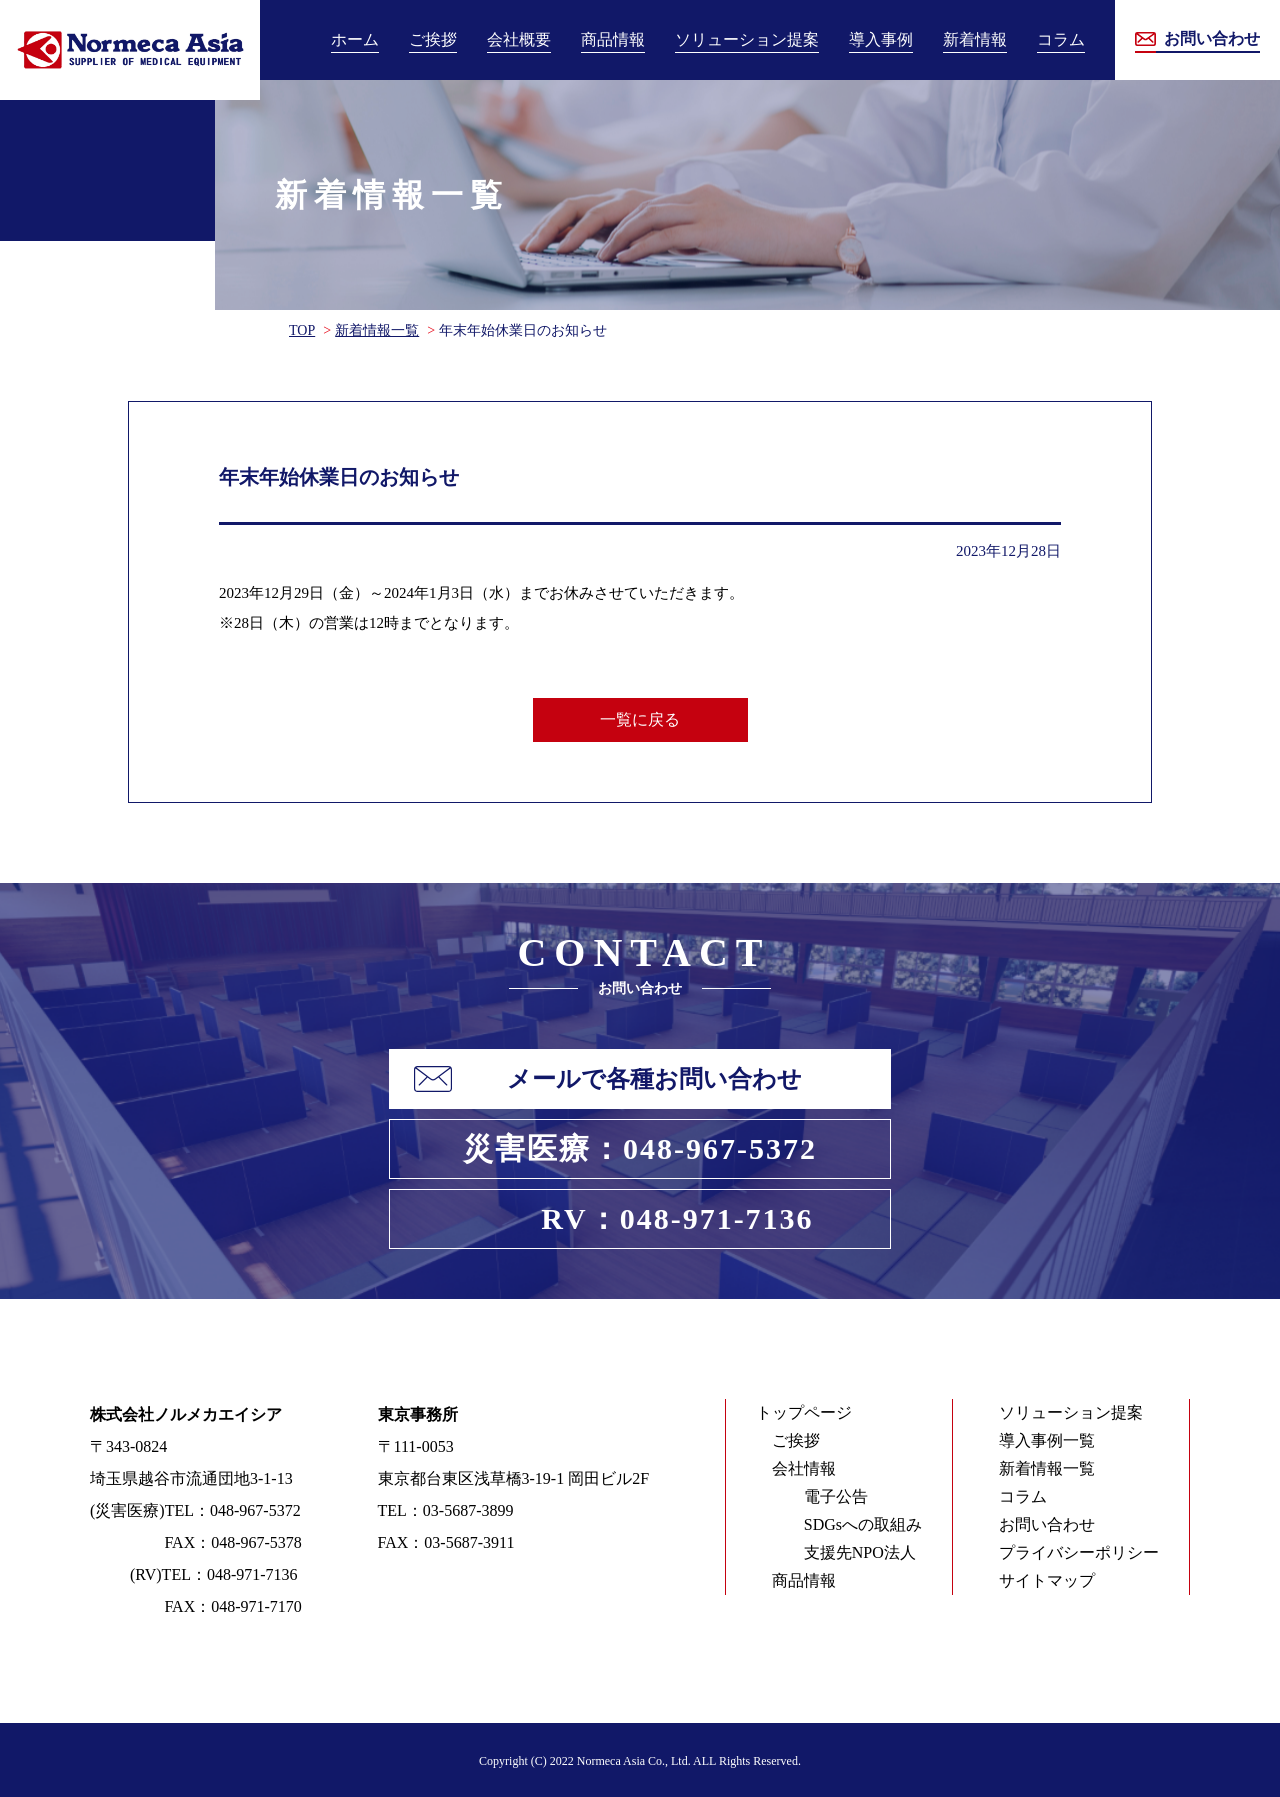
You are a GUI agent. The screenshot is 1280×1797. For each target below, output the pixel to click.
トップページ (804, 1412)
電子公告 (836, 1496)
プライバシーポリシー (1079, 1552)
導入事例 (881, 39)
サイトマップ (1047, 1580)
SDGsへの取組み (863, 1524)
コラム (1061, 39)
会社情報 (804, 1468)
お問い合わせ (1047, 1524)
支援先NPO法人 (860, 1552)
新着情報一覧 (377, 330)
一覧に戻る (640, 719)
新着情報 (975, 39)
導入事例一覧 (1047, 1440)
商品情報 (613, 39)
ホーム (355, 39)
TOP (302, 330)
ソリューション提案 (747, 39)
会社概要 (519, 39)
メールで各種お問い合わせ (654, 1079)
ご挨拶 (433, 39)
